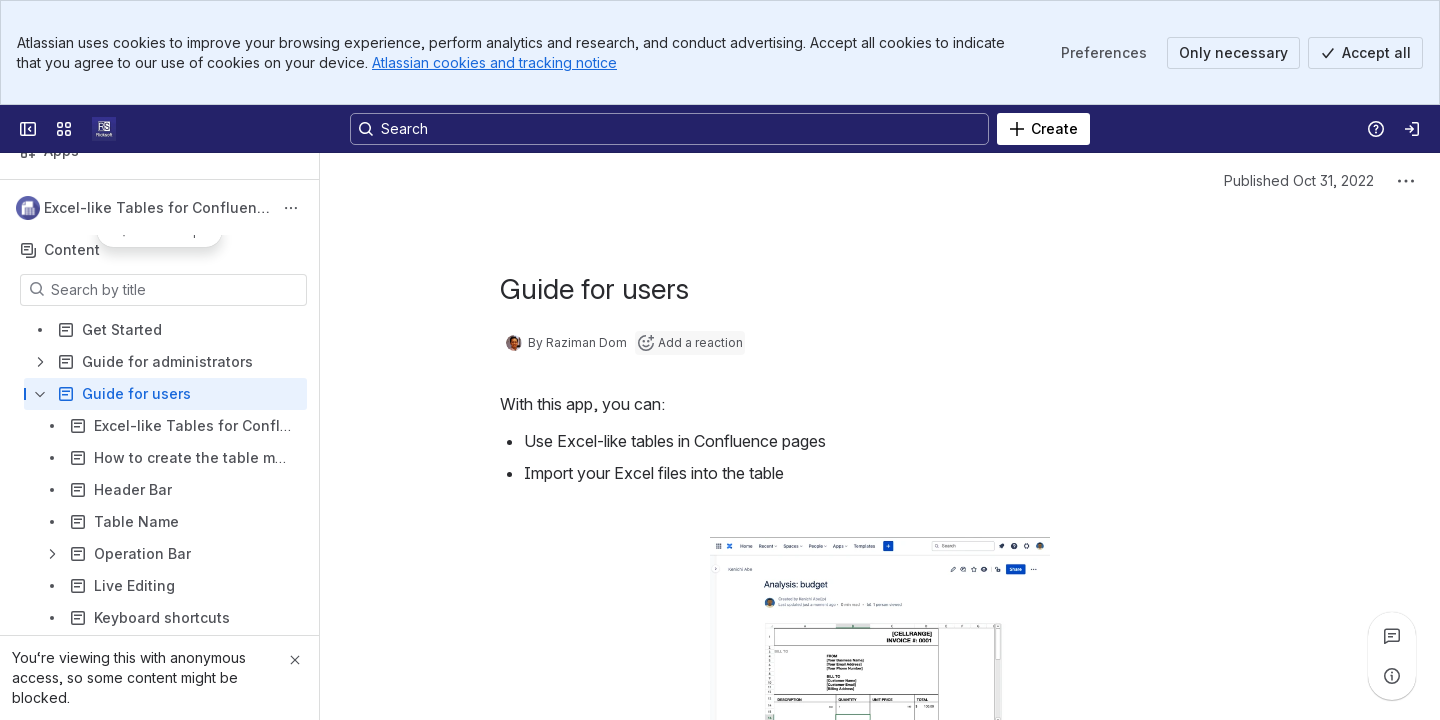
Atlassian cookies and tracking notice (494, 62)
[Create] (1043, 129)
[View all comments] (1392, 636)
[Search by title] (175, 290)
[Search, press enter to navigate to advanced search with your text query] (669, 129)
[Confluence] (104, 129)
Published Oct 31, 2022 (1299, 180)
